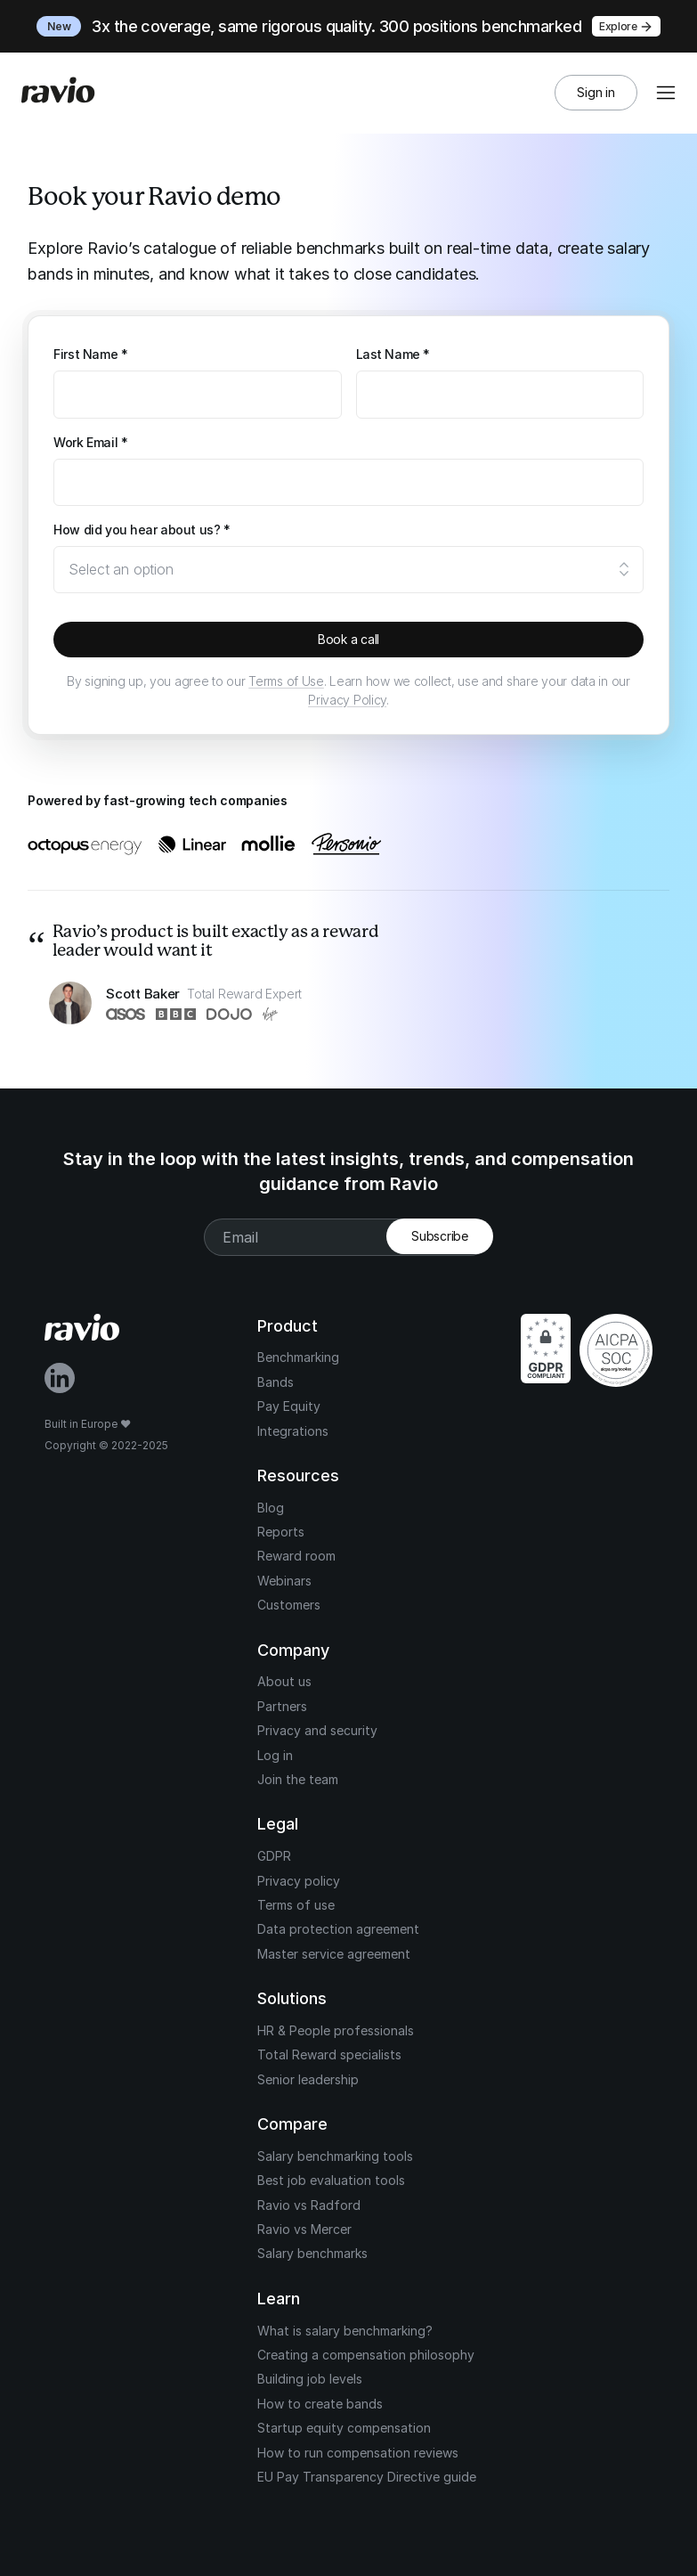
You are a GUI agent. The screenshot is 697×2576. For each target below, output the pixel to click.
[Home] (57, 93)
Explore (625, 27)
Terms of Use (286, 681)
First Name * (90, 354)
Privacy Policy (347, 699)
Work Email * (90, 442)
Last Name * (393, 354)
